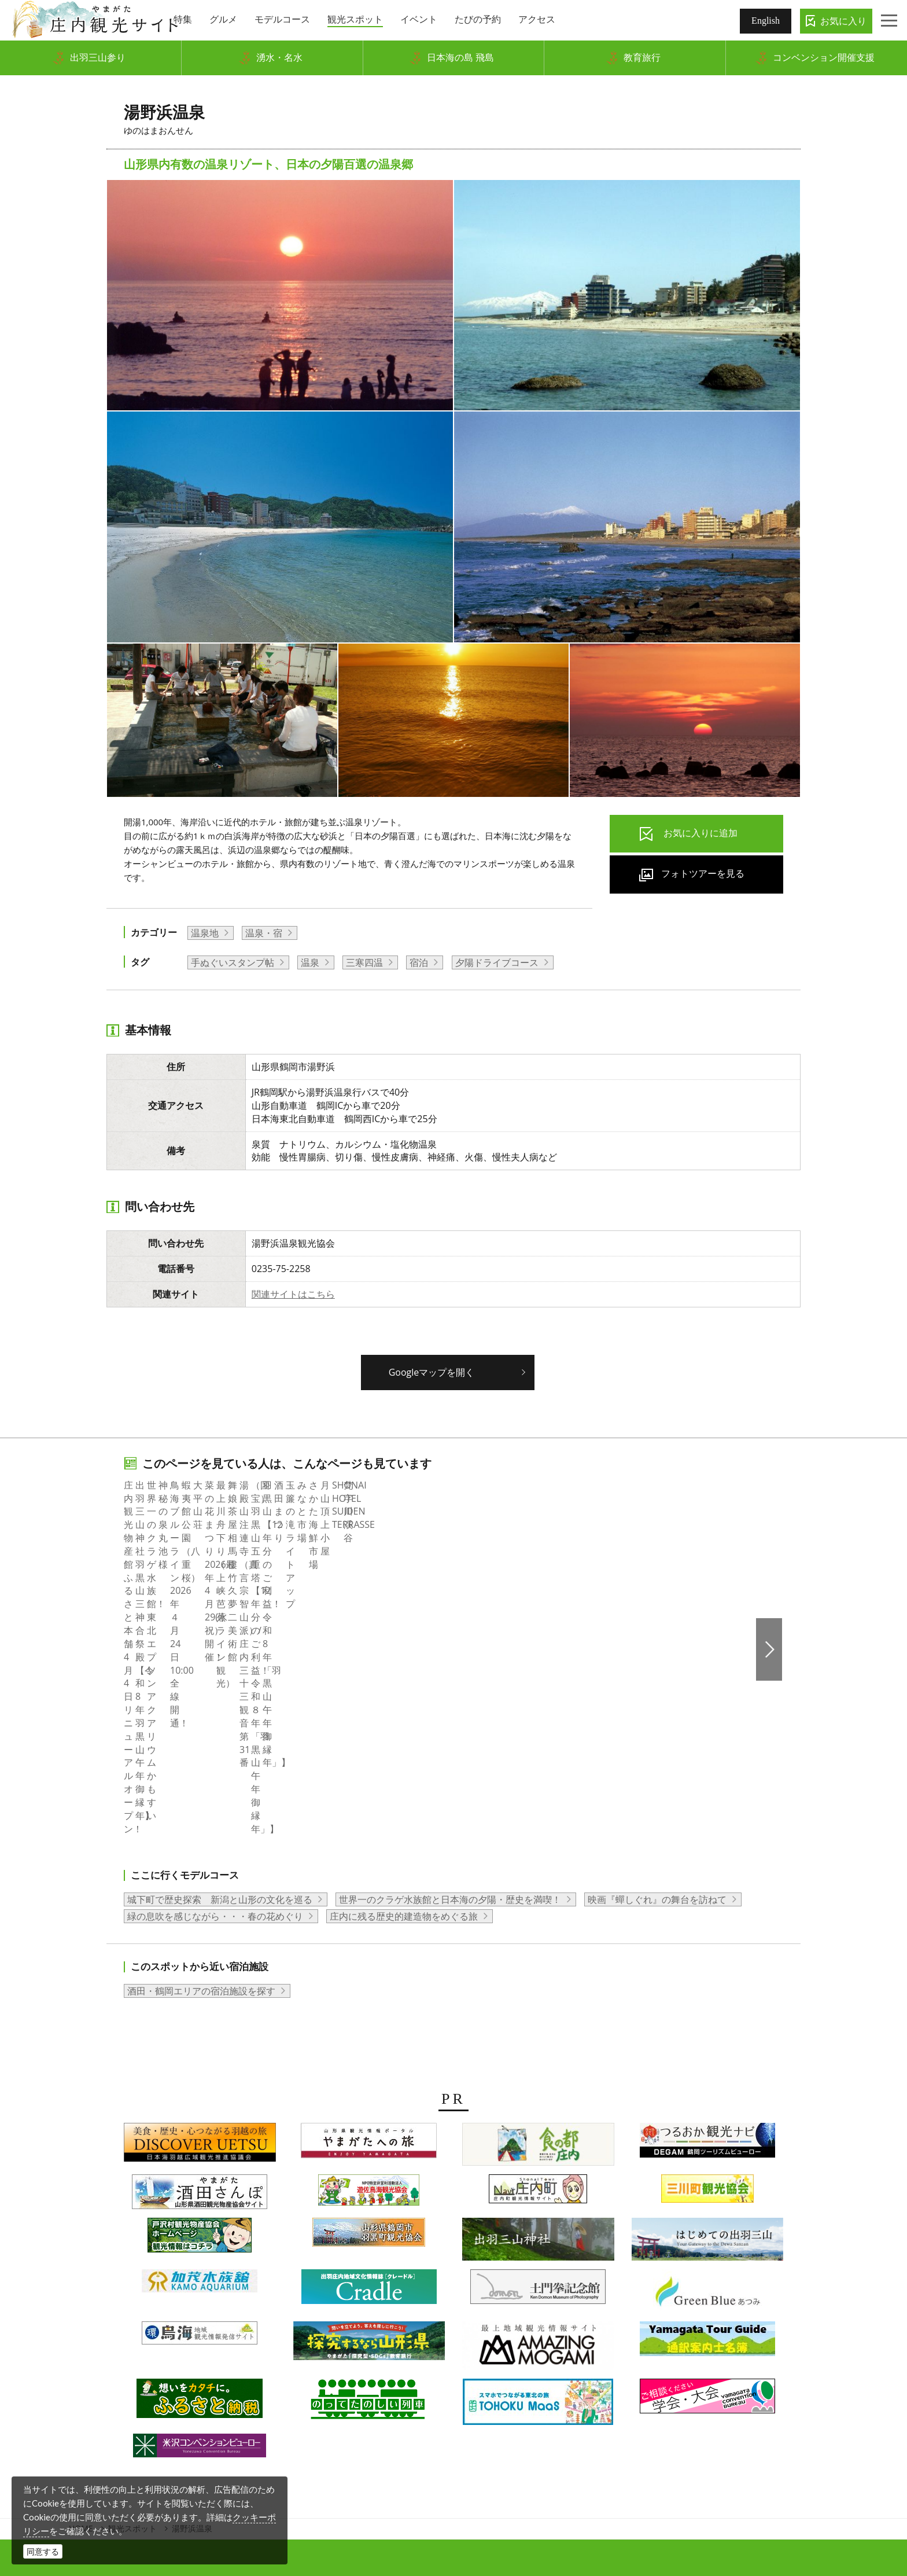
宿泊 (419, 962)
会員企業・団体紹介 (388, 2379)
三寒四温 (364, 962)
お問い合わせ (677, 2379)
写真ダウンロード (251, 2379)
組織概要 (317, 2379)
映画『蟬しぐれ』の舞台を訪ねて (657, 1686)
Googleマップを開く (432, 1372)
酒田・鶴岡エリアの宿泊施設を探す (201, 1778)
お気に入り (843, 20)
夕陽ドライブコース (497, 962)
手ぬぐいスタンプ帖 (232, 962)
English (765, 20)
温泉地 (205, 933)
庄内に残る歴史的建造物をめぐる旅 (404, 1703)
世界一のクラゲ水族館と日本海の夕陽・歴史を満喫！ (450, 1686)
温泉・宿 (263, 933)
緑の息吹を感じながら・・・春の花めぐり (215, 1703)
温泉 (310, 962)
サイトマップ (553, 2379)
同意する (43, 2551)
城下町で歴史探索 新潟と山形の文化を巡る (219, 1686)
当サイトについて (478, 2379)
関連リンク (615, 2379)
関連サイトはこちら (293, 1294)
